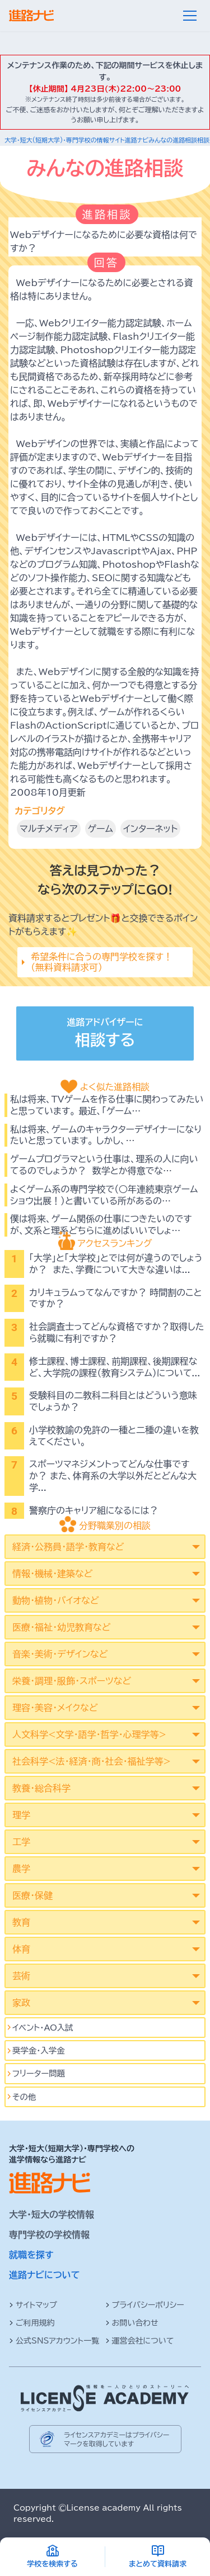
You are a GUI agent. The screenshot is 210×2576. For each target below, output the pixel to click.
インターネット (150, 828)
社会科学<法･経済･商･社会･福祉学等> (91, 1761)
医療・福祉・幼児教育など (61, 1627)
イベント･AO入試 (42, 2027)
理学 (21, 1814)
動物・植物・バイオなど (55, 1600)
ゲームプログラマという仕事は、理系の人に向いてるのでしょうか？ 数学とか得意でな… (104, 1164)
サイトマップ (33, 2305)
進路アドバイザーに (105, 1035)
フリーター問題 (38, 2073)
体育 (21, 1949)
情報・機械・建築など (52, 1573)
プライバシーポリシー (144, 2305)
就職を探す (31, 2254)
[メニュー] (190, 15)
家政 (21, 2002)
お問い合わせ (131, 2323)
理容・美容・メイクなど (55, 1707)
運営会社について (139, 2341)
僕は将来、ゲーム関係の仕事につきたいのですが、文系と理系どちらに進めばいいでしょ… (101, 1224)
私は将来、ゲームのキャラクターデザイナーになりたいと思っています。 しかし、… (106, 1135)
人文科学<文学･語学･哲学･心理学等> (89, 1734)
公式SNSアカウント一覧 (54, 2341)
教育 (21, 1922)
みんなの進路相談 (172, 140)
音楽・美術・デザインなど (60, 1654)
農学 (21, 1868)
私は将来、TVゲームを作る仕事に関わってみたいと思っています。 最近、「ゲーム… (107, 1105)
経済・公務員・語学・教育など (68, 1546)
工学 (21, 1841)
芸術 (21, 1975)
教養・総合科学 (41, 1788)
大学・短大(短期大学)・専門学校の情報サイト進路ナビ (76, 140)
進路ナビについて (44, 2274)
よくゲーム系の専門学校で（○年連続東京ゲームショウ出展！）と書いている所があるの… (104, 1195)
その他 (24, 2097)
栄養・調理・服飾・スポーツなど (71, 1680)
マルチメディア (49, 828)
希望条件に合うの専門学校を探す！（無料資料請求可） (101, 962)
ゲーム (100, 828)
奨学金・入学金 (38, 2050)
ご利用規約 (32, 2323)
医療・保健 (32, 1895)
